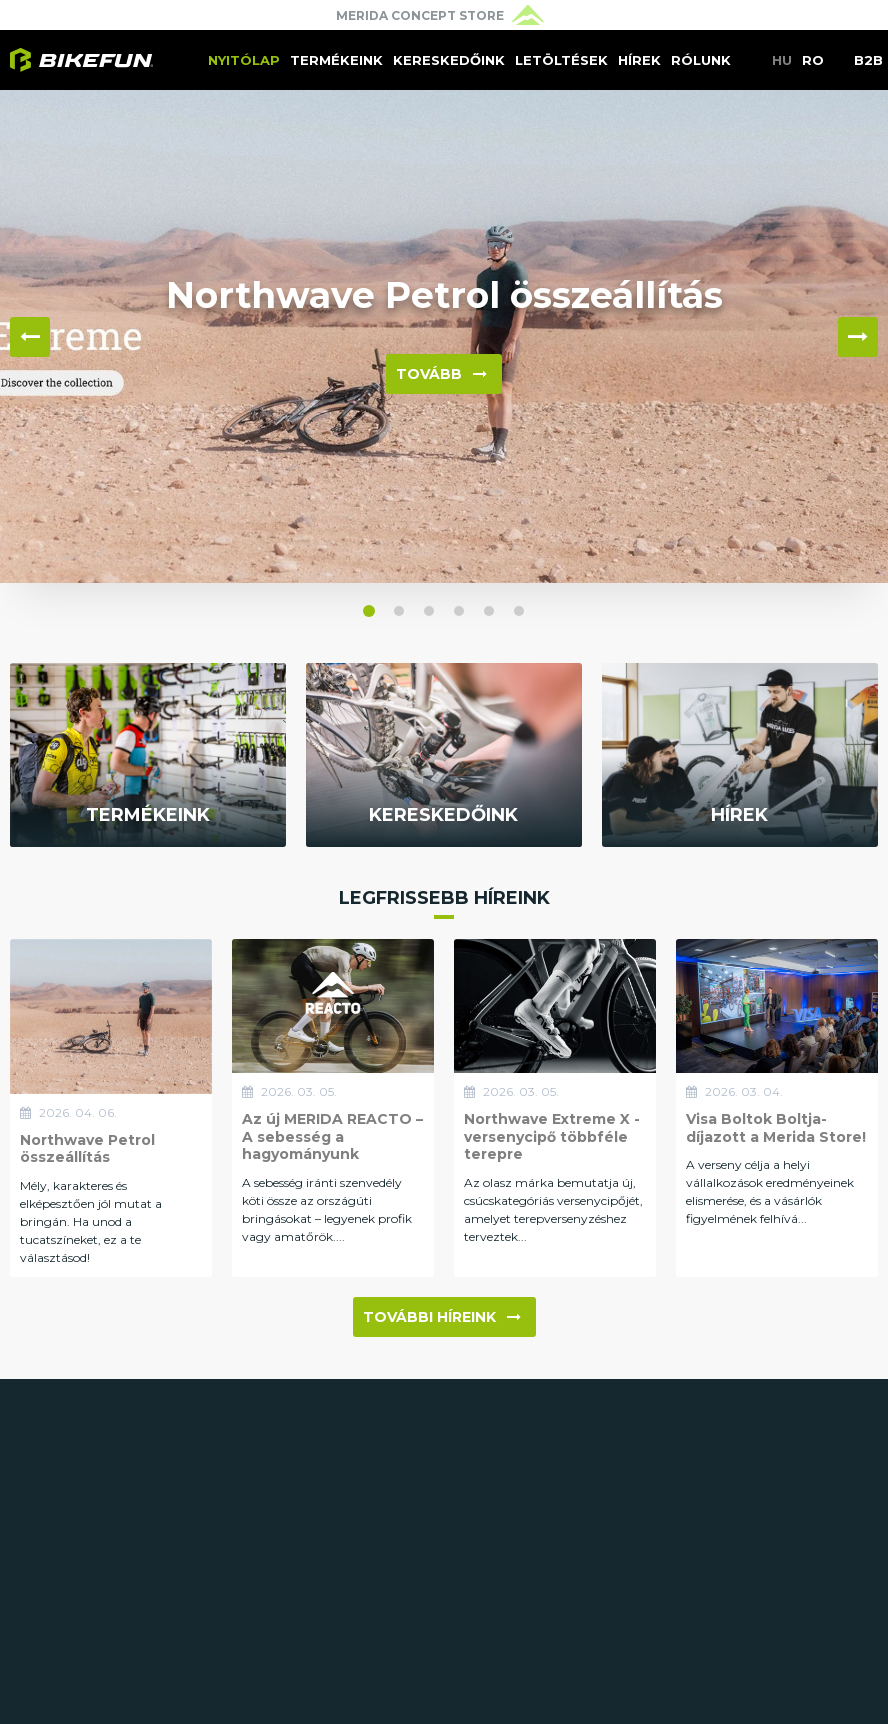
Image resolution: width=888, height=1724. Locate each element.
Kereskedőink (449, 60)
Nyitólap (244, 60)
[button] (369, 611)
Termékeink (336, 60)
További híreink (442, 1317)
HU (782, 60)
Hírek (639, 60)
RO (813, 60)
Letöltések (561, 60)
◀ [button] (30, 337)
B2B (868, 60)
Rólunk (701, 60)
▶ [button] (858, 337)
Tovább (441, 374)
